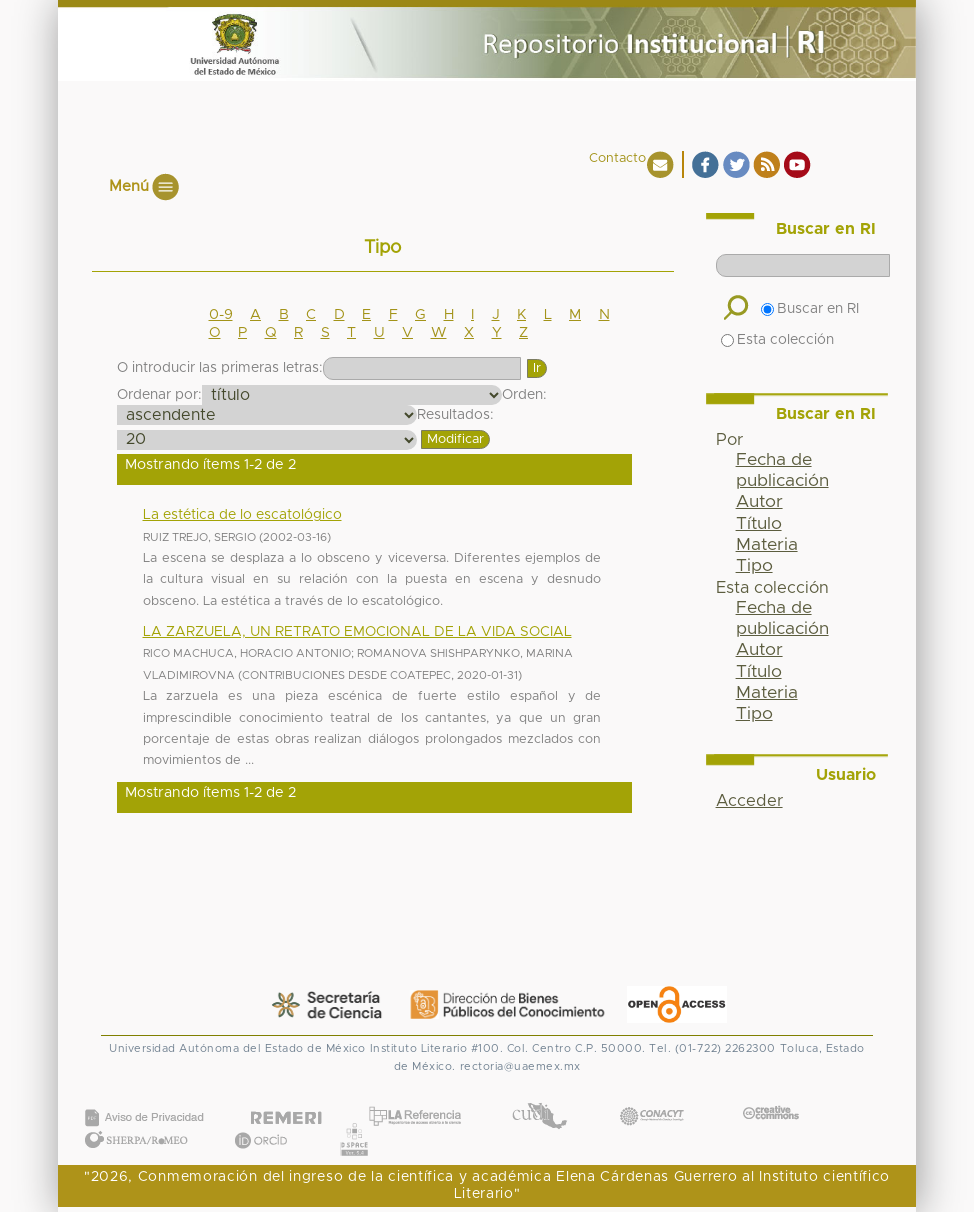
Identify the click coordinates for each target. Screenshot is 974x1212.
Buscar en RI (810, 309)
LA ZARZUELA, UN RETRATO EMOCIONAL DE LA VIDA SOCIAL (357, 632)
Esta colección (777, 340)
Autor (759, 502)
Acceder (749, 801)
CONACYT (652, 1096)
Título (759, 524)
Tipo (754, 566)
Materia (767, 545)
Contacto (617, 158)
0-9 (221, 315)
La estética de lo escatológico (242, 515)
